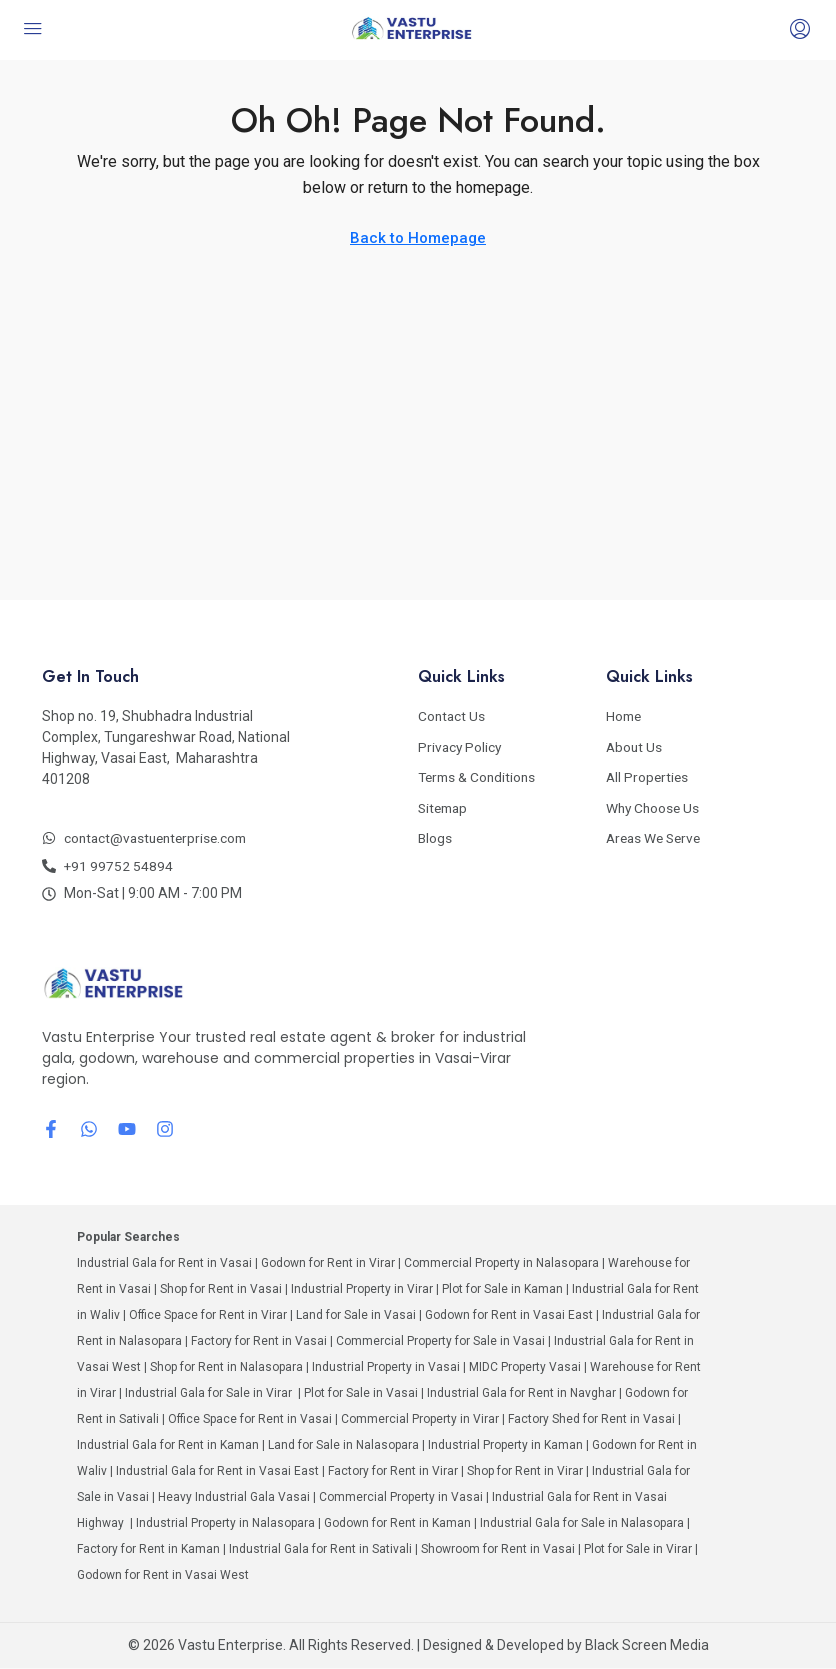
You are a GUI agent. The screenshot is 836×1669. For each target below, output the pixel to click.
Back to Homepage (418, 238)
